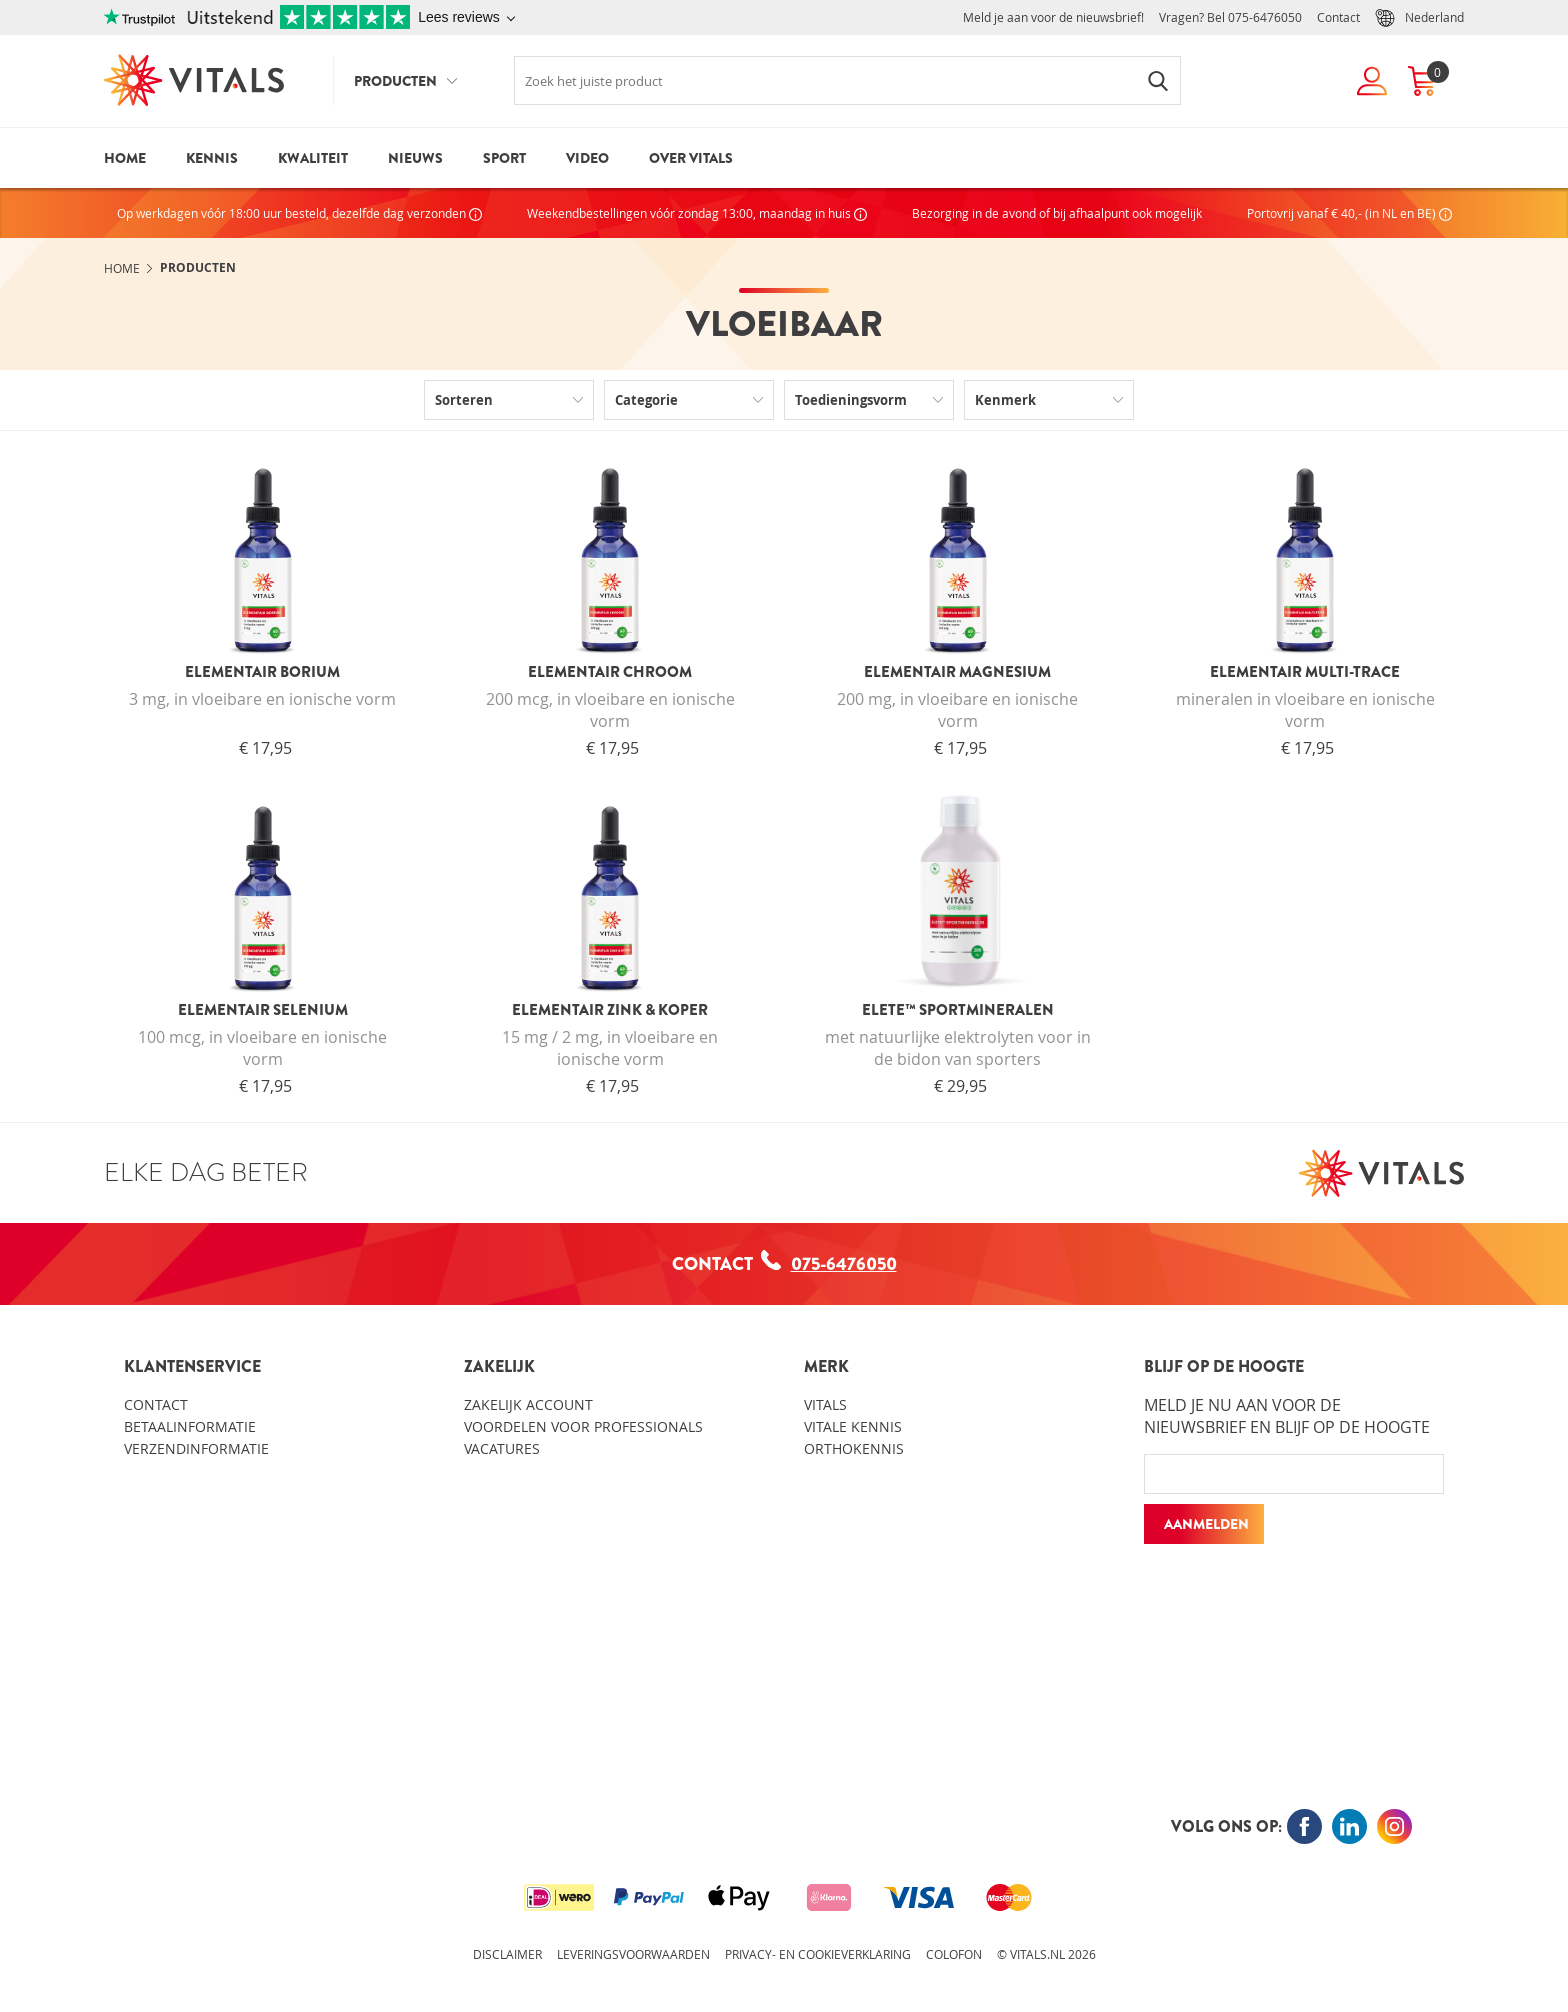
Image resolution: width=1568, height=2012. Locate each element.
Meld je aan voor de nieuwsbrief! (1053, 17)
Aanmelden (1206, 1524)
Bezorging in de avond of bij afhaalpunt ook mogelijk (1057, 213)
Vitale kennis (853, 1426)
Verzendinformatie (196, 1448)
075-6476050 (1265, 17)
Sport (504, 158)
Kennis (212, 158)
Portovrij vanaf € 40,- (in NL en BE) (1349, 213)
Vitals (825, 1404)
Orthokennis (854, 1448)
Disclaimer (507, 1954)
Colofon (954, 1954)
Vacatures (502, 1448)
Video (587, 158)
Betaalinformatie (190, 1426)
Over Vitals (691, 158)
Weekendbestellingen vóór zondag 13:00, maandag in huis (697, 213)
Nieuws (415, 158)
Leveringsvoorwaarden (633, 1954)
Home (125, 158)
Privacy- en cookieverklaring (818, 1954)
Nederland (1419, 18)
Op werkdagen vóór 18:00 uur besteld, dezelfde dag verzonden (299, 213)
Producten (395, 81)
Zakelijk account (528, 1404)
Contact (1338, 17)
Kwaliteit (313, 158)
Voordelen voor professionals (583, 1426)
